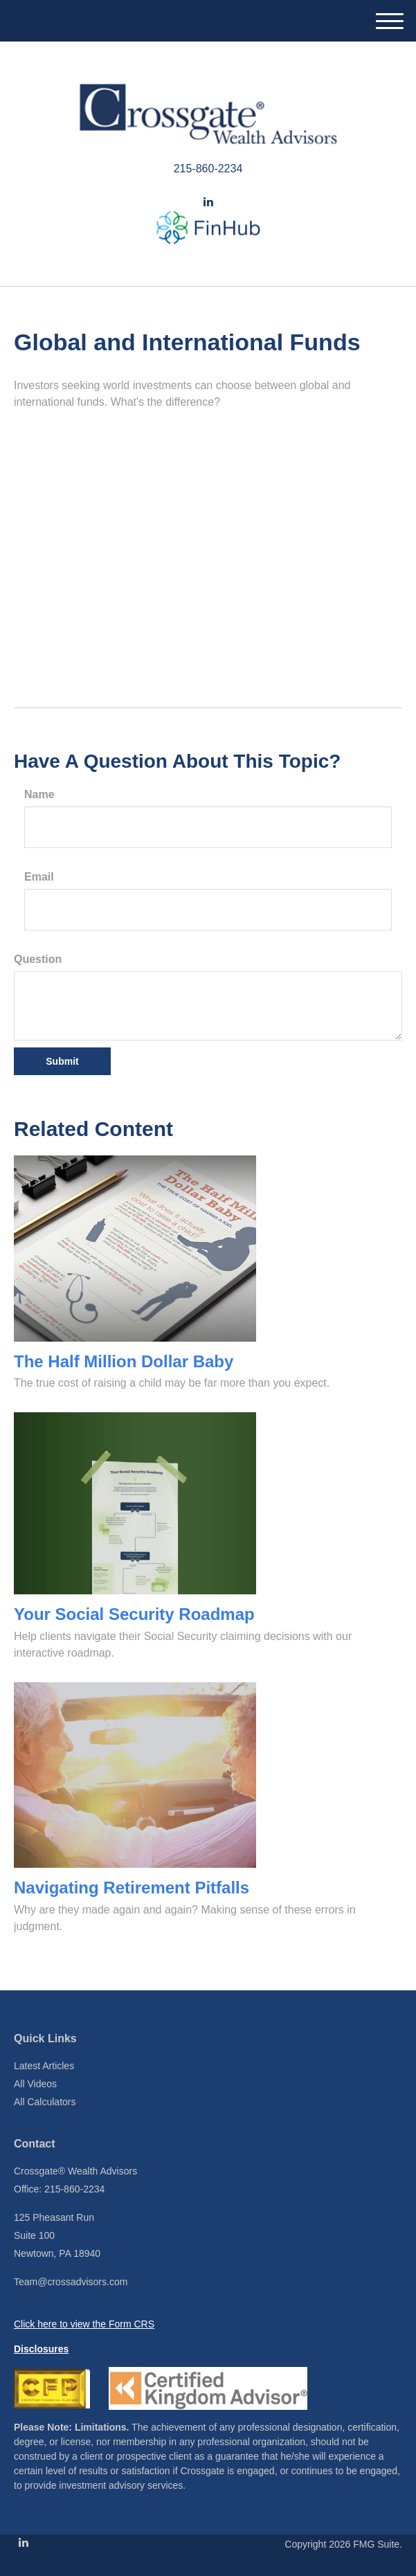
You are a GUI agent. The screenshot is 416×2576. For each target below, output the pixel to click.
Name (39, 794)
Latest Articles (44, 2065)
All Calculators (44, 2101)
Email (39, 877)
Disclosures (41, 2348)
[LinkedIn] (208, 202)
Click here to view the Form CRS (84, 2324)
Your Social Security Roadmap (134, 1614)
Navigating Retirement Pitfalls (131, 1887)
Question (38, 959)
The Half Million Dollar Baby (123, 1361)
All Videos (35, 2083)
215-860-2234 (208, 168)
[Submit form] (62, 1061)
